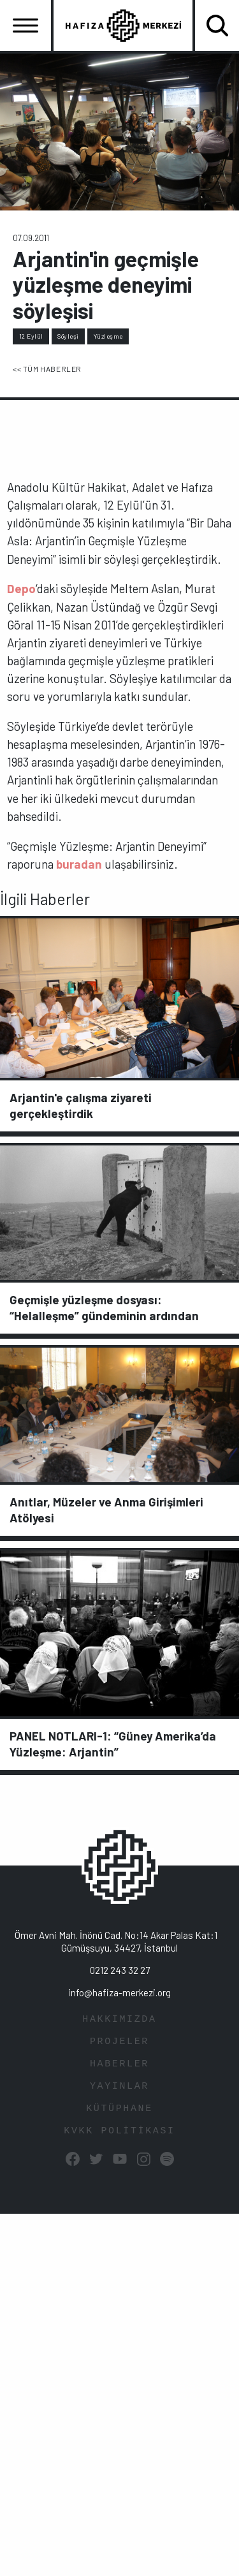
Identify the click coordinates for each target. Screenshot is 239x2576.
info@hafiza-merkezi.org (119, 1992)
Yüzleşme (108, 336)
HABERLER (119, 2064)
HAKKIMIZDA (119, 2019)
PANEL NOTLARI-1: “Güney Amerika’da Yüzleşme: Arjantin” (113, 1743)
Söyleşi (68, 336)
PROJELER (119, 2042)
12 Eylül (31, 336)
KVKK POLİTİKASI (119, 2131)
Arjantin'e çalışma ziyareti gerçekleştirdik (81, 1105)
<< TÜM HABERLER (47, 368)
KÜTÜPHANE (119, 2109)
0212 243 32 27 (120, 1970)
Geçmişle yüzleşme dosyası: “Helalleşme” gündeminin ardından (104, 1307)
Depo (21, 588)
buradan (79, 864)
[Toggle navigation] (25, 25)
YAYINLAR (119, 2086)
